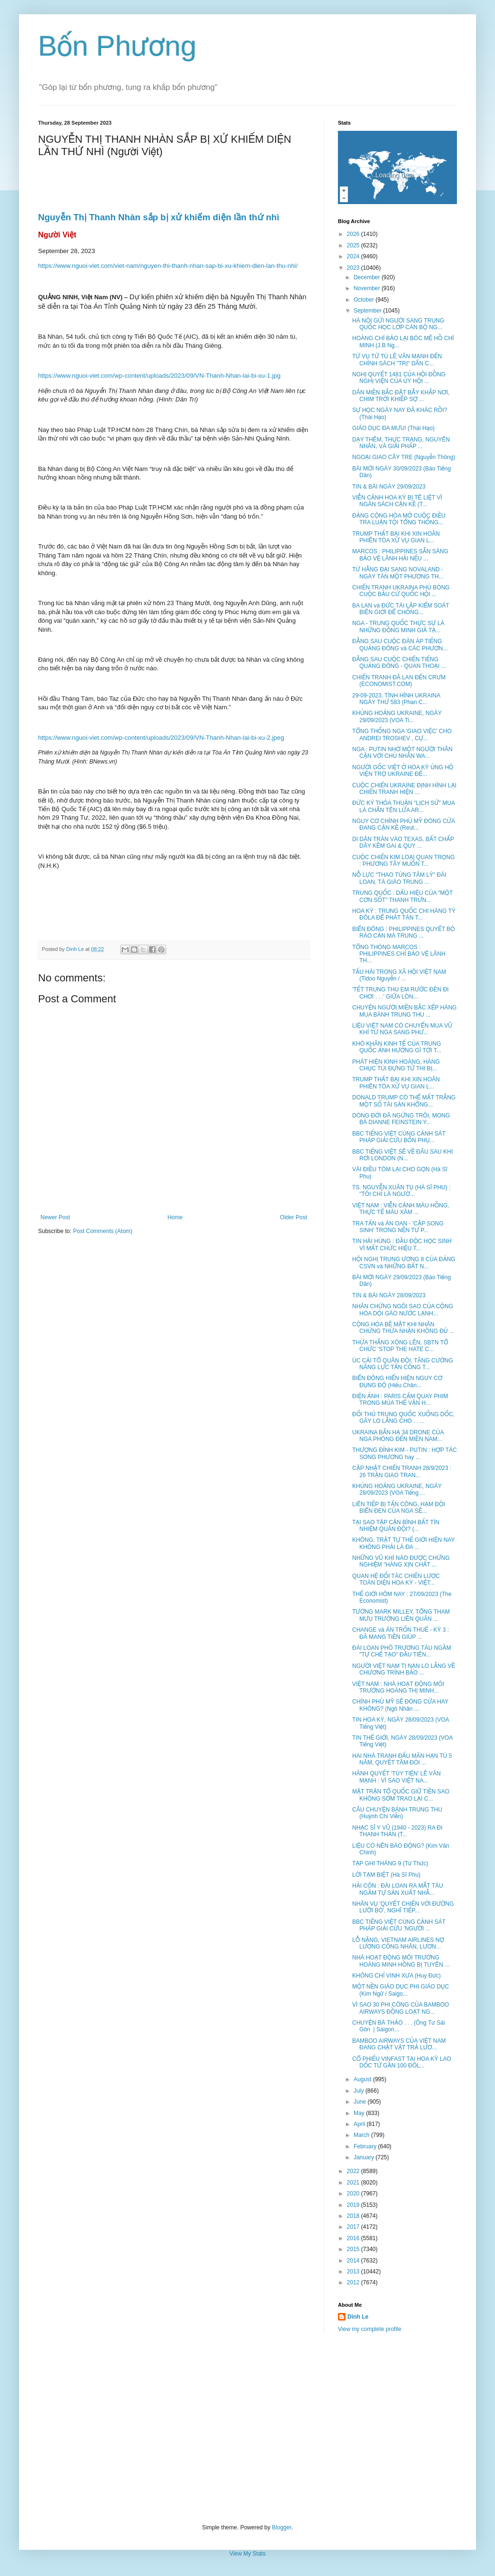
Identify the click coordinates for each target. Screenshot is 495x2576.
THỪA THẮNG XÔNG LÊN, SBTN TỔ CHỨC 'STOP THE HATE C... (400, 1345)
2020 (354, 2193)
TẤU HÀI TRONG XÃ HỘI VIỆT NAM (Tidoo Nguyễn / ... (399, 975)
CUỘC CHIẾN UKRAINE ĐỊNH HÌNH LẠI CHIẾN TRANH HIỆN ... (404, 788)
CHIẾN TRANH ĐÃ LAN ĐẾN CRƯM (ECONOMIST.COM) (399, 680)
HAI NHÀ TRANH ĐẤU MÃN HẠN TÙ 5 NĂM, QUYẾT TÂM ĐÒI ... (402, 1759)
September (368, 310)
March (362, 2135)
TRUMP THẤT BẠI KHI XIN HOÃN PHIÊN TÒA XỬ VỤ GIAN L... (396, 537)
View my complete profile (369, 2329)
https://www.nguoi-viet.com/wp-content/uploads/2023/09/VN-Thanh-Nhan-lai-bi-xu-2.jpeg (161, 737)
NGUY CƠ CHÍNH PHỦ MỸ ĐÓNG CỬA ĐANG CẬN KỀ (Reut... (403, 824)
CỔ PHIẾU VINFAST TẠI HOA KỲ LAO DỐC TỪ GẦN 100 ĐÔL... (401, 2062)
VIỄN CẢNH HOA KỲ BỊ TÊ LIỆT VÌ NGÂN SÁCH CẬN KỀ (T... (397, 501)
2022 (354, 2171)
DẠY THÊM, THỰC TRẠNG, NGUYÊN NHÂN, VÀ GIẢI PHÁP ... (401, 443)
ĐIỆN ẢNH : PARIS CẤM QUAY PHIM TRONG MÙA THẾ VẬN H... (400, 1399)
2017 (354, 2226)
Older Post (293, 1217)
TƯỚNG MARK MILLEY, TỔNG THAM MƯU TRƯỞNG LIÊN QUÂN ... (401, 1615)
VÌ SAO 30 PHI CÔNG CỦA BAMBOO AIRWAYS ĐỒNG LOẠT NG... (400, 2008)
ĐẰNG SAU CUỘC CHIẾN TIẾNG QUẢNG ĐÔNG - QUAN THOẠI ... (399, 662)
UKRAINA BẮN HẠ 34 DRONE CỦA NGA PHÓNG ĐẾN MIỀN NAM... (398, 1435)
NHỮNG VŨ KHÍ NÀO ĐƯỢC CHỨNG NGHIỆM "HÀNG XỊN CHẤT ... (401, 1561)
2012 (354, 2282)
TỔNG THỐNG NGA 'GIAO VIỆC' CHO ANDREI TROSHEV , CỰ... (402, 734)
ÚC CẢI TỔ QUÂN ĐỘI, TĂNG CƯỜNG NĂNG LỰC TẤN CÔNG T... (402, 1364)
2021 (354, 2182)
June (360, 2101)
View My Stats (247, 2553)
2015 (354, 2249)
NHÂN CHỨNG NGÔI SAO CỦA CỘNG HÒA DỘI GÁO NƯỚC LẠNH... (402, 1309)
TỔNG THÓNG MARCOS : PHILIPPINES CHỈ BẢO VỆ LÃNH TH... (399, 954)
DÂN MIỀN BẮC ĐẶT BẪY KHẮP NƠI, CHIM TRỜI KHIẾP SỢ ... (400, 395)
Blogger (281, 2527)
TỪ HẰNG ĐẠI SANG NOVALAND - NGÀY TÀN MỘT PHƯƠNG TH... (398, 572)
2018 (354, 2216)
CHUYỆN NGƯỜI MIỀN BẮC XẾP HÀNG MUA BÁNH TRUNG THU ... (404, 1011)
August (363, 2079)
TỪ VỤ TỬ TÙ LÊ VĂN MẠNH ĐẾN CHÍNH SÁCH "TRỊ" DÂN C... (397, 359)
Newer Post (55, 1217)
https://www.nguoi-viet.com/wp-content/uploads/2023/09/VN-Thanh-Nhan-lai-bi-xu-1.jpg (159, 375)
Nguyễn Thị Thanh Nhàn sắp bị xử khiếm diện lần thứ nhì (158, 217)
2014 (354, 2260)
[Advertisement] (247, 2428)
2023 (354, 267)
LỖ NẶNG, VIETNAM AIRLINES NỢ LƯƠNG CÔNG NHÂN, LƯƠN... (398, 1943)
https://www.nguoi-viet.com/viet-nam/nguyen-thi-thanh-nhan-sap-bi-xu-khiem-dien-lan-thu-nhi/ (167, 265)
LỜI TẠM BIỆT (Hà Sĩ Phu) (386, 1874)
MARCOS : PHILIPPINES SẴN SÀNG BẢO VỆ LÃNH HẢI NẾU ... (400, 554)
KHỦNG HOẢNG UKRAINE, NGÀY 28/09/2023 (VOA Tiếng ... (397, 1489)
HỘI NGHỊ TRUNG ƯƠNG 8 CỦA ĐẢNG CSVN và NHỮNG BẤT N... (403, 1262)
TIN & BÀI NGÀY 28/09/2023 (389, 1295)
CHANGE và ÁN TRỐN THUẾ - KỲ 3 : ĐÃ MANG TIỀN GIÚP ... (400, 1633)
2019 (354, 2205)
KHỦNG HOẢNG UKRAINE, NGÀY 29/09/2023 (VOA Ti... (397, 716)
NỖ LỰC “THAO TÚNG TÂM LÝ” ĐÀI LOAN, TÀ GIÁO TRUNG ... (399, 878)
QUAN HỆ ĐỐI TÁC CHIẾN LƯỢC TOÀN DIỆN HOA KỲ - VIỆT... (396, 1579)
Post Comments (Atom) (102, 1231)
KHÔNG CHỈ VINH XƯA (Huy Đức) (396, 1975)
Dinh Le (75, 949)
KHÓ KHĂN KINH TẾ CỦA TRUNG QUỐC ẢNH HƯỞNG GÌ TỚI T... (396, 1047)
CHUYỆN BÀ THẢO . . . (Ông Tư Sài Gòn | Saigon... (398, 2026)
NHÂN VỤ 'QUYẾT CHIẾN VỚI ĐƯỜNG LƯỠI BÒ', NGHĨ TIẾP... (403, 1907)
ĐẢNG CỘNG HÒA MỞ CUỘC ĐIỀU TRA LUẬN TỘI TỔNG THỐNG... (399, 519)
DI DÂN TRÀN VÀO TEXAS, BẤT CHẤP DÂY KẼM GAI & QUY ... (403, 842)
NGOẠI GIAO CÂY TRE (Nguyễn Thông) (403, 457)
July (360, 2090)
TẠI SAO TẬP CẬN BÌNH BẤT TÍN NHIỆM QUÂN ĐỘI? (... (395, 1525)
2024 (354, 256)
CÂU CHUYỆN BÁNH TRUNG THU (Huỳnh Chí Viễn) (397, 1813)
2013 (354, 2271)
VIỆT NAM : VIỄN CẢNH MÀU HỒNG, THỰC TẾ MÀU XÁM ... (400, 1208)
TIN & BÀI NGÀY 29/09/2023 (389, 486)
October (365, 299)
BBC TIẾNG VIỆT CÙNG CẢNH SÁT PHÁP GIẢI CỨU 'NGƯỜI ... (399, 1925)
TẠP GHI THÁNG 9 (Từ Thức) (390, 1863)
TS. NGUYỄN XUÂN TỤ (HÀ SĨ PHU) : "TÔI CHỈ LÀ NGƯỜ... (401, 1190)
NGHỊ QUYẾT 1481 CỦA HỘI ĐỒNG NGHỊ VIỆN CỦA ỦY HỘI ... (399, 377)
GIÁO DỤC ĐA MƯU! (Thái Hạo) (393, 428)
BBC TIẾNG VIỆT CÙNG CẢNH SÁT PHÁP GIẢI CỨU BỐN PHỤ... (399, 1137)
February (366, 2146)
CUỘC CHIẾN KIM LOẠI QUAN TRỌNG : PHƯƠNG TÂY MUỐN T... (403, 860)
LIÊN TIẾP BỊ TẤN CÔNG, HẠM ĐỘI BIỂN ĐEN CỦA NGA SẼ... (398, 1507)
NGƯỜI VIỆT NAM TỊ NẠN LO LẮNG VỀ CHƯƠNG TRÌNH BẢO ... (403, 1669)
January (365, 2157)
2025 (354, 245)
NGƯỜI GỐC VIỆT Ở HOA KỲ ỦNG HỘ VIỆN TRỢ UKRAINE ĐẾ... (403, 770)
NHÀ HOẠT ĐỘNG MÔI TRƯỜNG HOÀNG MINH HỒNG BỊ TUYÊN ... (400, 1961)
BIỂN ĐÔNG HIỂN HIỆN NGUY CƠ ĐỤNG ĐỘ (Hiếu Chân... (397, 1381)
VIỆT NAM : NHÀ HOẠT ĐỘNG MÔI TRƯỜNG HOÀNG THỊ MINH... (398, 1687)
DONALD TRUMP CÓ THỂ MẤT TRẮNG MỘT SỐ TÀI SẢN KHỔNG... (403, 1100)
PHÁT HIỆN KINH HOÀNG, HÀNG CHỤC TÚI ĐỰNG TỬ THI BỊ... (396, 1065)
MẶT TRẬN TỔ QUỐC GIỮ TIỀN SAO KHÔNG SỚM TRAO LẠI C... (400, 1795)
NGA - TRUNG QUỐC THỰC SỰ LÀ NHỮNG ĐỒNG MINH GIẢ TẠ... (398, 626)
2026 (354, 234)
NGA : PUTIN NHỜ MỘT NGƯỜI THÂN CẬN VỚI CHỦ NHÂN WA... (402, 752)
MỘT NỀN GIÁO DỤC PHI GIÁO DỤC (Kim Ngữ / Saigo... (400, 1990)
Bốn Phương (117, 46)
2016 (354, 2238)
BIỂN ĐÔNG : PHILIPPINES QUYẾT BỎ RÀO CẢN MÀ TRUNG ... (403, 932)
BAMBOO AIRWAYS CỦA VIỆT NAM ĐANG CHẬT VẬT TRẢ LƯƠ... (399, 2044)
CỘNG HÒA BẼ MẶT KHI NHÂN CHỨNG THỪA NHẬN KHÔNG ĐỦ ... (403, 1327)
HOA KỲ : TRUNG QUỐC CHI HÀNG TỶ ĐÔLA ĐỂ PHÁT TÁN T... (403, 914)
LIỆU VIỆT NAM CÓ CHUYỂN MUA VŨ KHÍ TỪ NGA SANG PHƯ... (402, 1029)
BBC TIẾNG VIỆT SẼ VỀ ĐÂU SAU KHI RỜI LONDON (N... (402, 1155)
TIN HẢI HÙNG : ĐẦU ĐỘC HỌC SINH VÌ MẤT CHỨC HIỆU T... (402, 1244)
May (360, 2113)
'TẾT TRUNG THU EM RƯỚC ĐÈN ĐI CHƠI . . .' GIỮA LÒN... (400, 992)
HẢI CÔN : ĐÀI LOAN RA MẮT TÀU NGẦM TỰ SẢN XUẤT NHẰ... (397, 1889)
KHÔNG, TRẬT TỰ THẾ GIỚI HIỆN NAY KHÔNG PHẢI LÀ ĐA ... (403, 1543)
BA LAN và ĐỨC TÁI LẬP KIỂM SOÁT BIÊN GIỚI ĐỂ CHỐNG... (400, 609)
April (360, 2124)
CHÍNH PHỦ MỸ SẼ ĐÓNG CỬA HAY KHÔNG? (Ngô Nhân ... (400, 1705)
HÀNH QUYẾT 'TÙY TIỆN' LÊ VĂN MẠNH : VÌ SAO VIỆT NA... (396, 1776)
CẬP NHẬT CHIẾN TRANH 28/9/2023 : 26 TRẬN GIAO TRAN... (401, 1471)
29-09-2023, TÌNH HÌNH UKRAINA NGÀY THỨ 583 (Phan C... (396, 698)
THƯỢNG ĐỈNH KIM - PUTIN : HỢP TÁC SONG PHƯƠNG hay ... (404, 1453)
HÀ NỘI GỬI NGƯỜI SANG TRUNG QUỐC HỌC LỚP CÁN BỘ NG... (398, 324)
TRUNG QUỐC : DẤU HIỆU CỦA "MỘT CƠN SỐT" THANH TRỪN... (402, 896)
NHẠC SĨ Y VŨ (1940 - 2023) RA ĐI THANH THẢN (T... (397, 1831)
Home (175, 1217)
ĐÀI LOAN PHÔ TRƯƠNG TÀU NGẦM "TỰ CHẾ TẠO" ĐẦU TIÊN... (401, 1651)
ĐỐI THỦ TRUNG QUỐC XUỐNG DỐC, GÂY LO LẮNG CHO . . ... (403, 1417)
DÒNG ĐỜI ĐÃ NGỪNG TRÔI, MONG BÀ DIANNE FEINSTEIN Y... (401, 1119)
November (368, 288)
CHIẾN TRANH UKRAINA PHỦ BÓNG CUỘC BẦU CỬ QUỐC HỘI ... (401, 590)
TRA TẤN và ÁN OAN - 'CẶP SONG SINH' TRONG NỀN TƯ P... (398, 1227)
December (368, 277)
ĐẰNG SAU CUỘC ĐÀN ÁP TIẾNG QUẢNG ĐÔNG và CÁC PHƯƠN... (400, 644)
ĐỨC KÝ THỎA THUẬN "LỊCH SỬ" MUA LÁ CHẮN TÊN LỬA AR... (403, 806)
